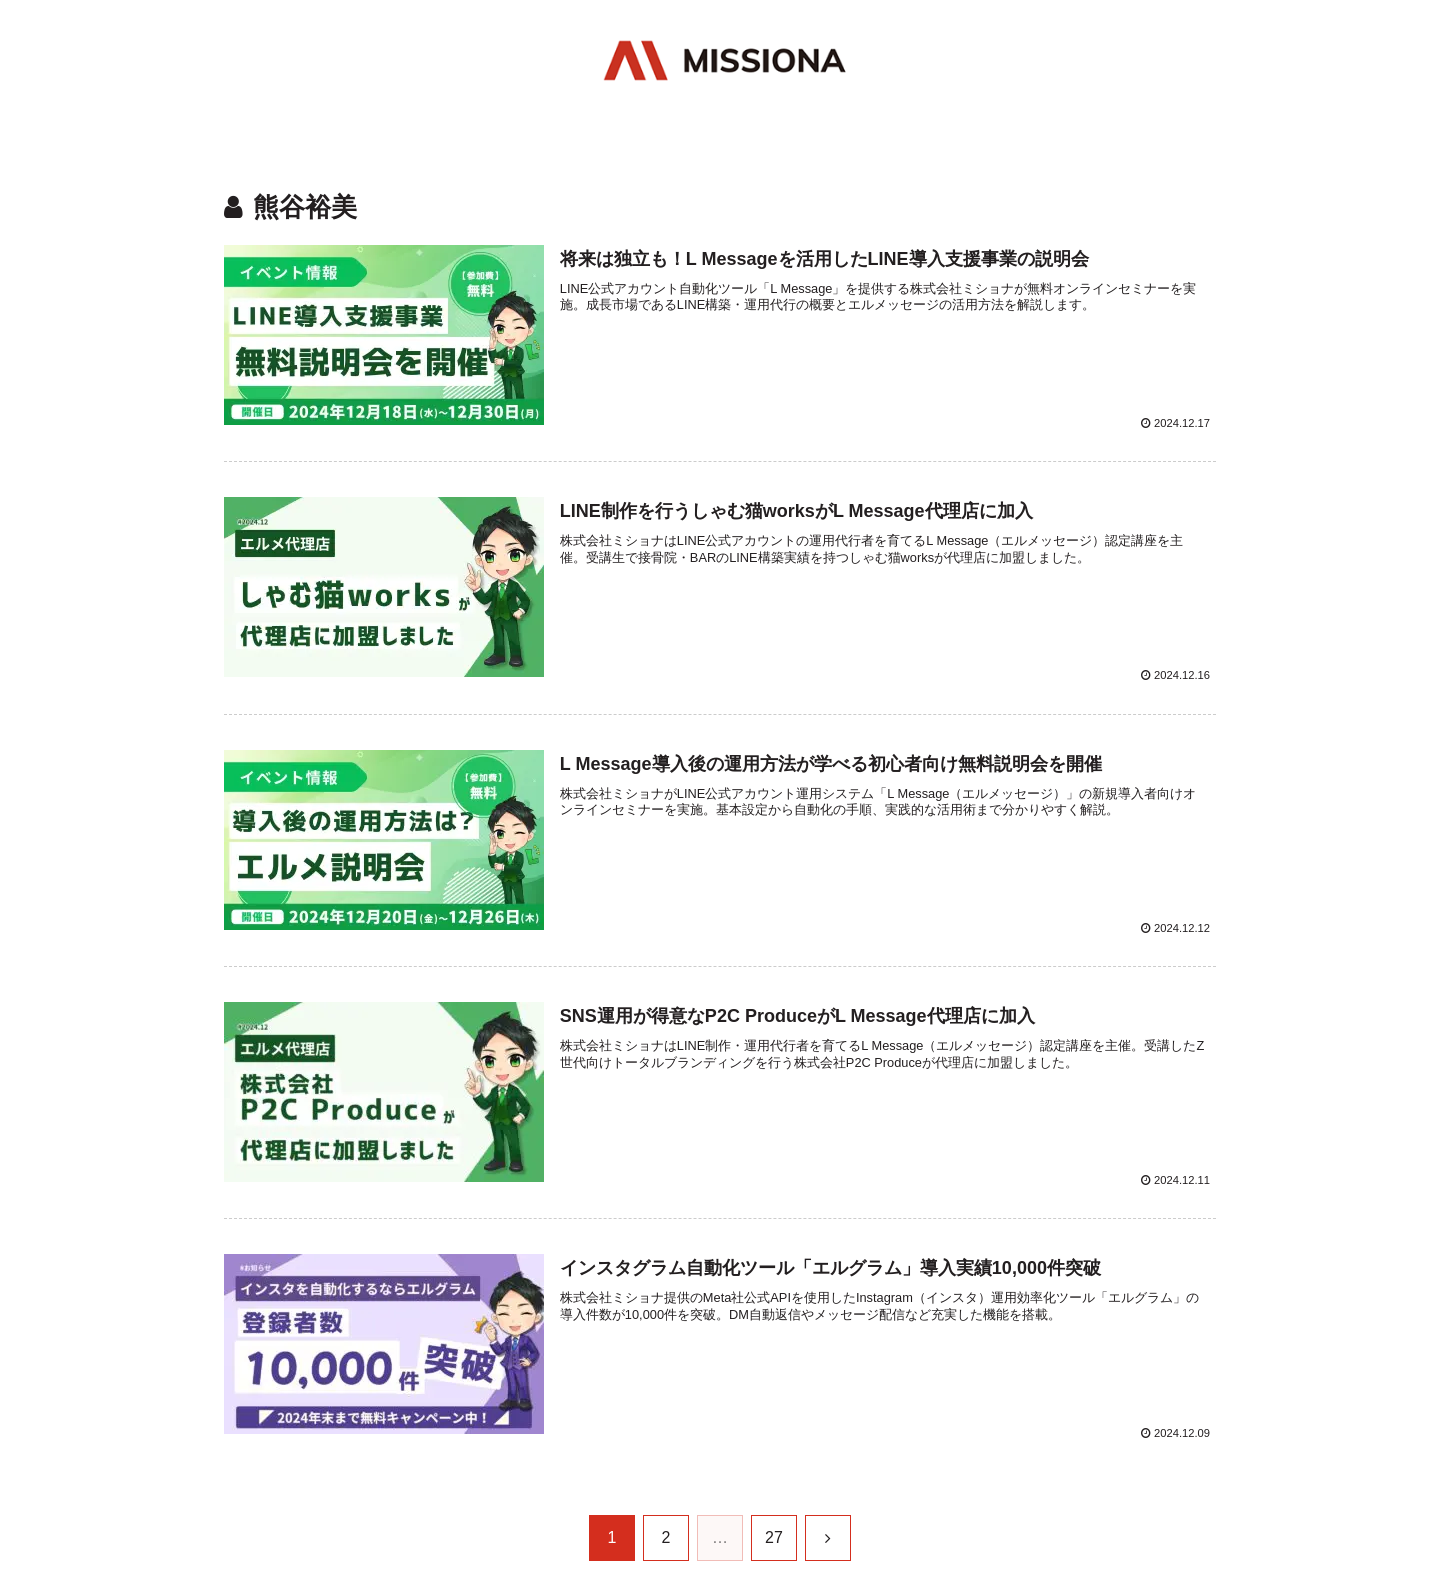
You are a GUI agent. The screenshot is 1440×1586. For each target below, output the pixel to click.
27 (774, 1537)
